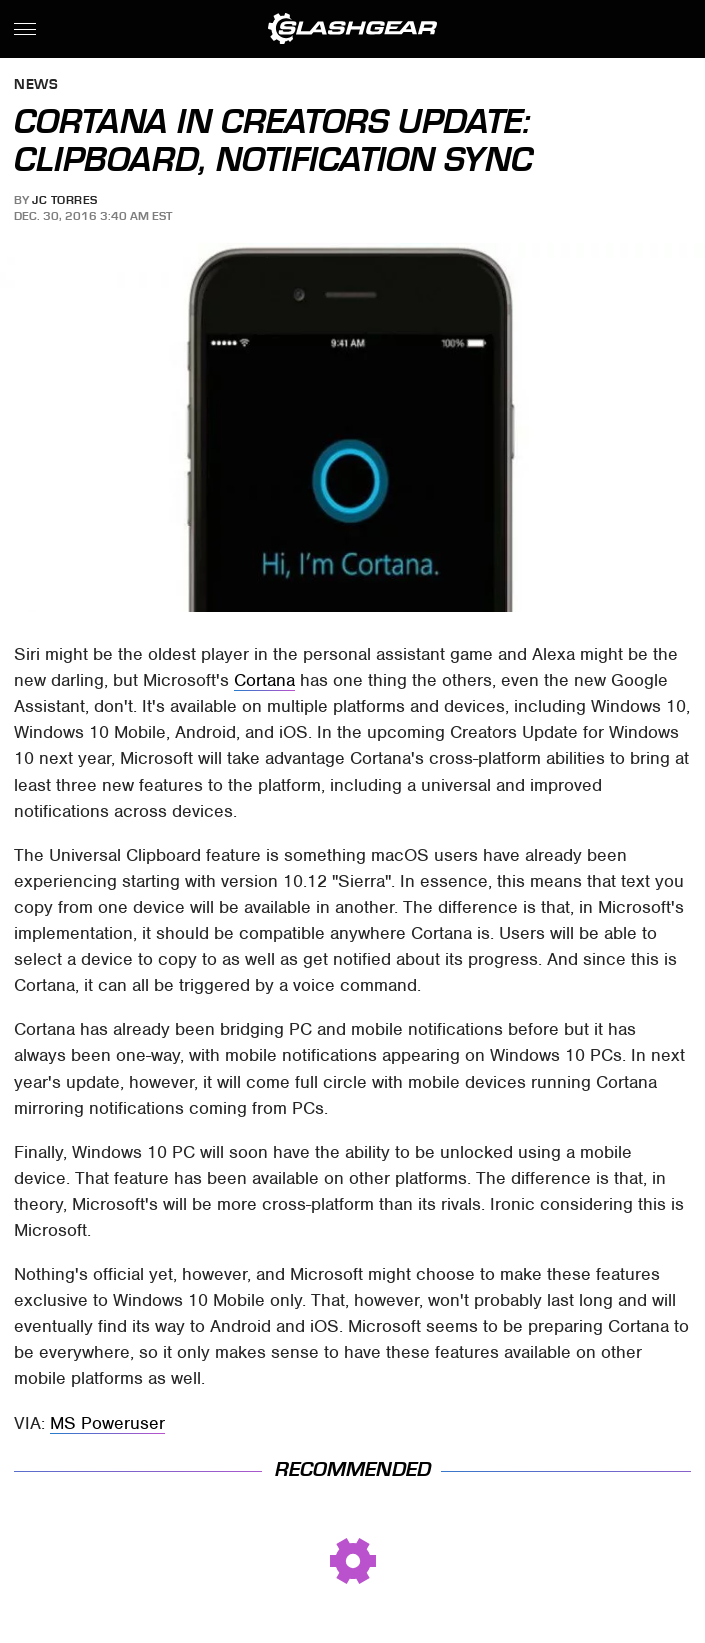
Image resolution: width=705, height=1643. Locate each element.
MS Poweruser (107, 1423)
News (36, 85)
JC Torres (65, 200)
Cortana (264, 680)
